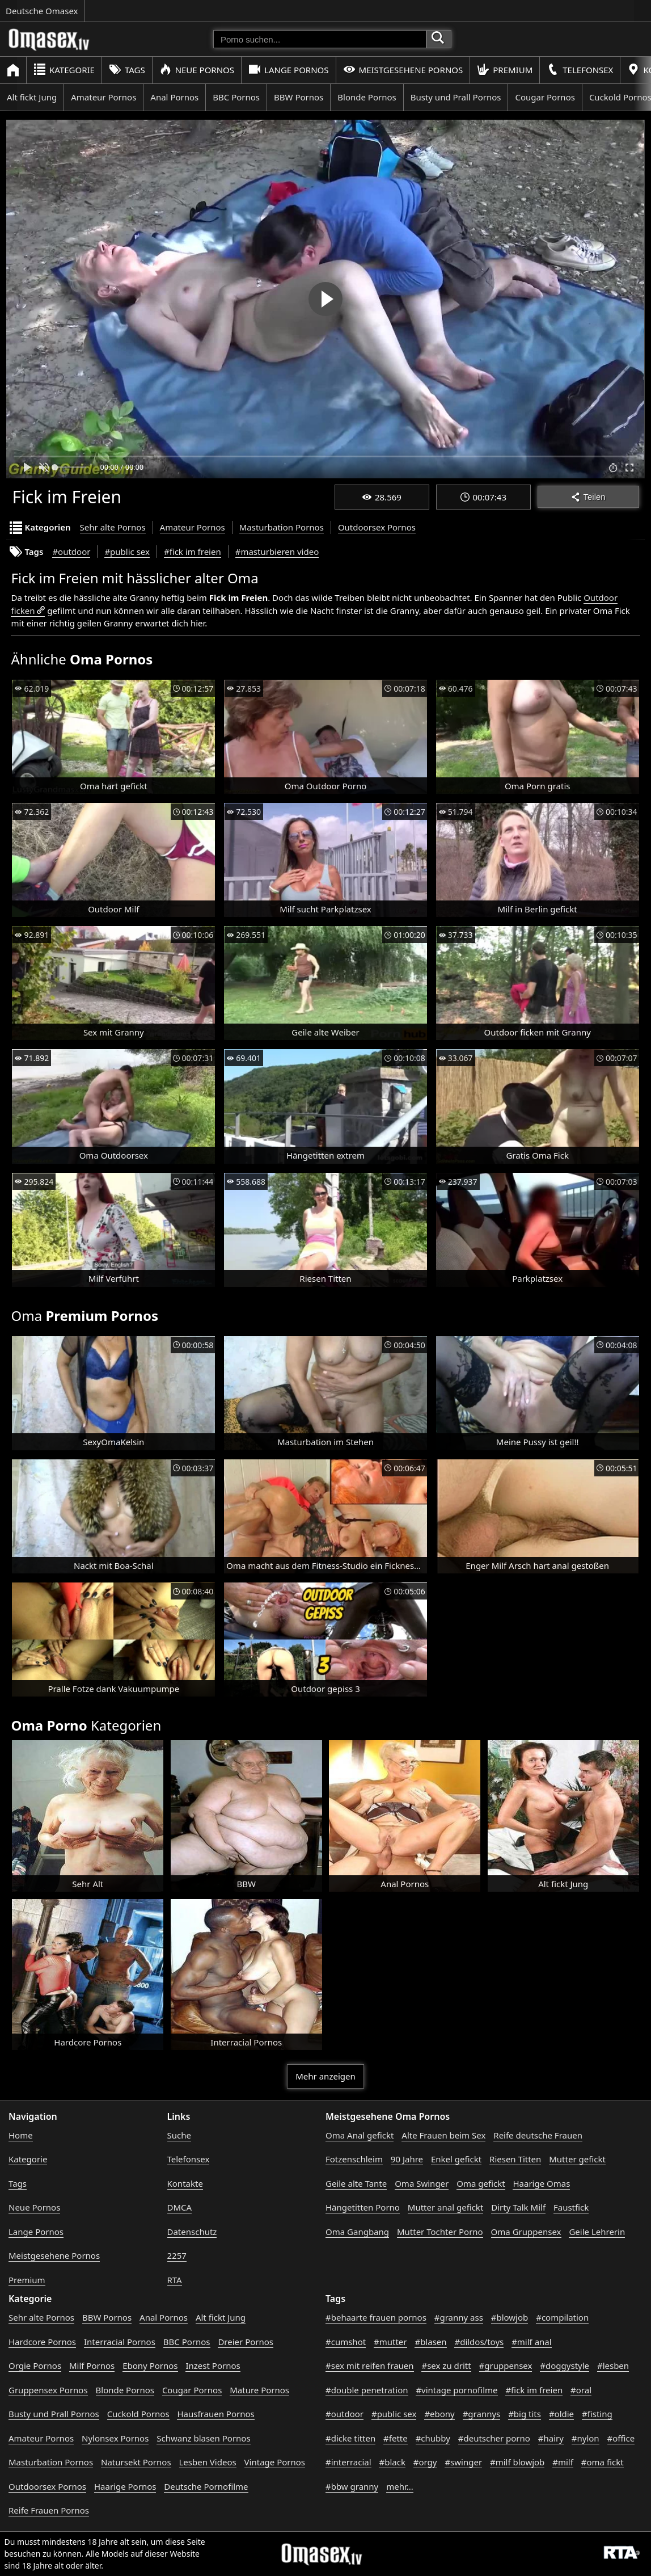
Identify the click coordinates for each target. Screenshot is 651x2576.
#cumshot (345, 2341)
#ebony (439, 2413)
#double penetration (366, 2390)
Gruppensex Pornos (48, 2390)
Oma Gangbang (357, 2231)
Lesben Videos (207, 2462)
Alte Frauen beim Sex (443, 2135)
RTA (174, 2279)
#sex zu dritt (446, 2365)
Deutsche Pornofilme (206, 2486)
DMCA (179, 2207)
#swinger (463, 2462)
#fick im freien (192, 551)
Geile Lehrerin (597, 2231)
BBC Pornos (236, 97)
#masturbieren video (277, 551)
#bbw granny (351, 2486)
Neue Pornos (196, 69)
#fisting (597, 2413)
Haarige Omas (541, 2183)
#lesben (613, 2365)
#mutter (390, 2341)
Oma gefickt (480, 2183)
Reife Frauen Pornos (49, 2510)
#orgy (425, 2462)
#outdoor (71, 551)
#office (621, 2438)
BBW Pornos (298, 97)
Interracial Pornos (119, 2341)
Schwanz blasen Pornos (203, 2438)
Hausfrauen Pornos (215, 2413)
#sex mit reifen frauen (369, 2365)
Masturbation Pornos (281, 527)
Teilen (588, 497)
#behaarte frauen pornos (375, 2317)
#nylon (585, 2438)
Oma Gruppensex (526, 2231)
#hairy (551, 2438)
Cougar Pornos (544, 97)
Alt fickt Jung (32, 97)
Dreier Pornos (245, 2341)
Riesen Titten (515, 2159)
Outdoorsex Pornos (377, 527)
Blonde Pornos (366, 97)
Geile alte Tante (356, 2183)
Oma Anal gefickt (359, 2135)
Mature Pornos (259, 2390)
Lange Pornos (288, 69)
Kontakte (185, 2183)
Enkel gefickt (456, 2159)
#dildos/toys (479, 2341)
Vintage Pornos (274, 2462)
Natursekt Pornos (136, 2462)
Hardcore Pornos (42, 2341)
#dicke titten (350, 2438)
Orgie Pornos (35, 2365)
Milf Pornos (92, 2365)
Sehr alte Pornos (113, 527)
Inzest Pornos (212, 2365)
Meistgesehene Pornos (403, 69)
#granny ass (458, 2317)
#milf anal (531, 2341)
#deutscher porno (494, 2438)
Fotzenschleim (354, 2159)
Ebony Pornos (149, 2365)
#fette (395, 2438)
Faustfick (571, 2207)
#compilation (562, 2317)
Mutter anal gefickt (445, 2207)
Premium (504, 69)
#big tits (524, 2413)
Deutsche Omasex (42, 10)
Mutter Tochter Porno (440, 2231)
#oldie (561, 2413)
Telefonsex (580, 69)
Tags (127, 69)
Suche (179, 2135)
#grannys (482, 2413)
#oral (580, 2390)
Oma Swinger (422, 2183)
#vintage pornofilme (456, 2390)
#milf (562, 2462)
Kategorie (64, 69)
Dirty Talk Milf (518, 2207)
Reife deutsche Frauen (537, 2135)
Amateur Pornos (103, 97)
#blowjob (510, 2317)
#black (392, 2462)
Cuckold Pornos (138, 2413)
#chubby (433, 2438)
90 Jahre (407, 2159)
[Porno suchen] (319, 39)
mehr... (399, 2486)
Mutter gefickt (577, 2159)
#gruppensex (505, 2365)
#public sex (127, 551)
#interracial (348, 2462)
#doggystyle (564, 2365)
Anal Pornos (174, 97)
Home (21, 2135)
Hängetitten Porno (362, 2207)
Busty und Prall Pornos (456, 97)
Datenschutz (192, 2231)
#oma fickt (602, 2462)
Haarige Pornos (125, 2486)
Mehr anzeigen (325, 2076)
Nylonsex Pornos (115, 2438)
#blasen (430, 2341)
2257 (177, 2255)
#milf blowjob (517, 2462)
